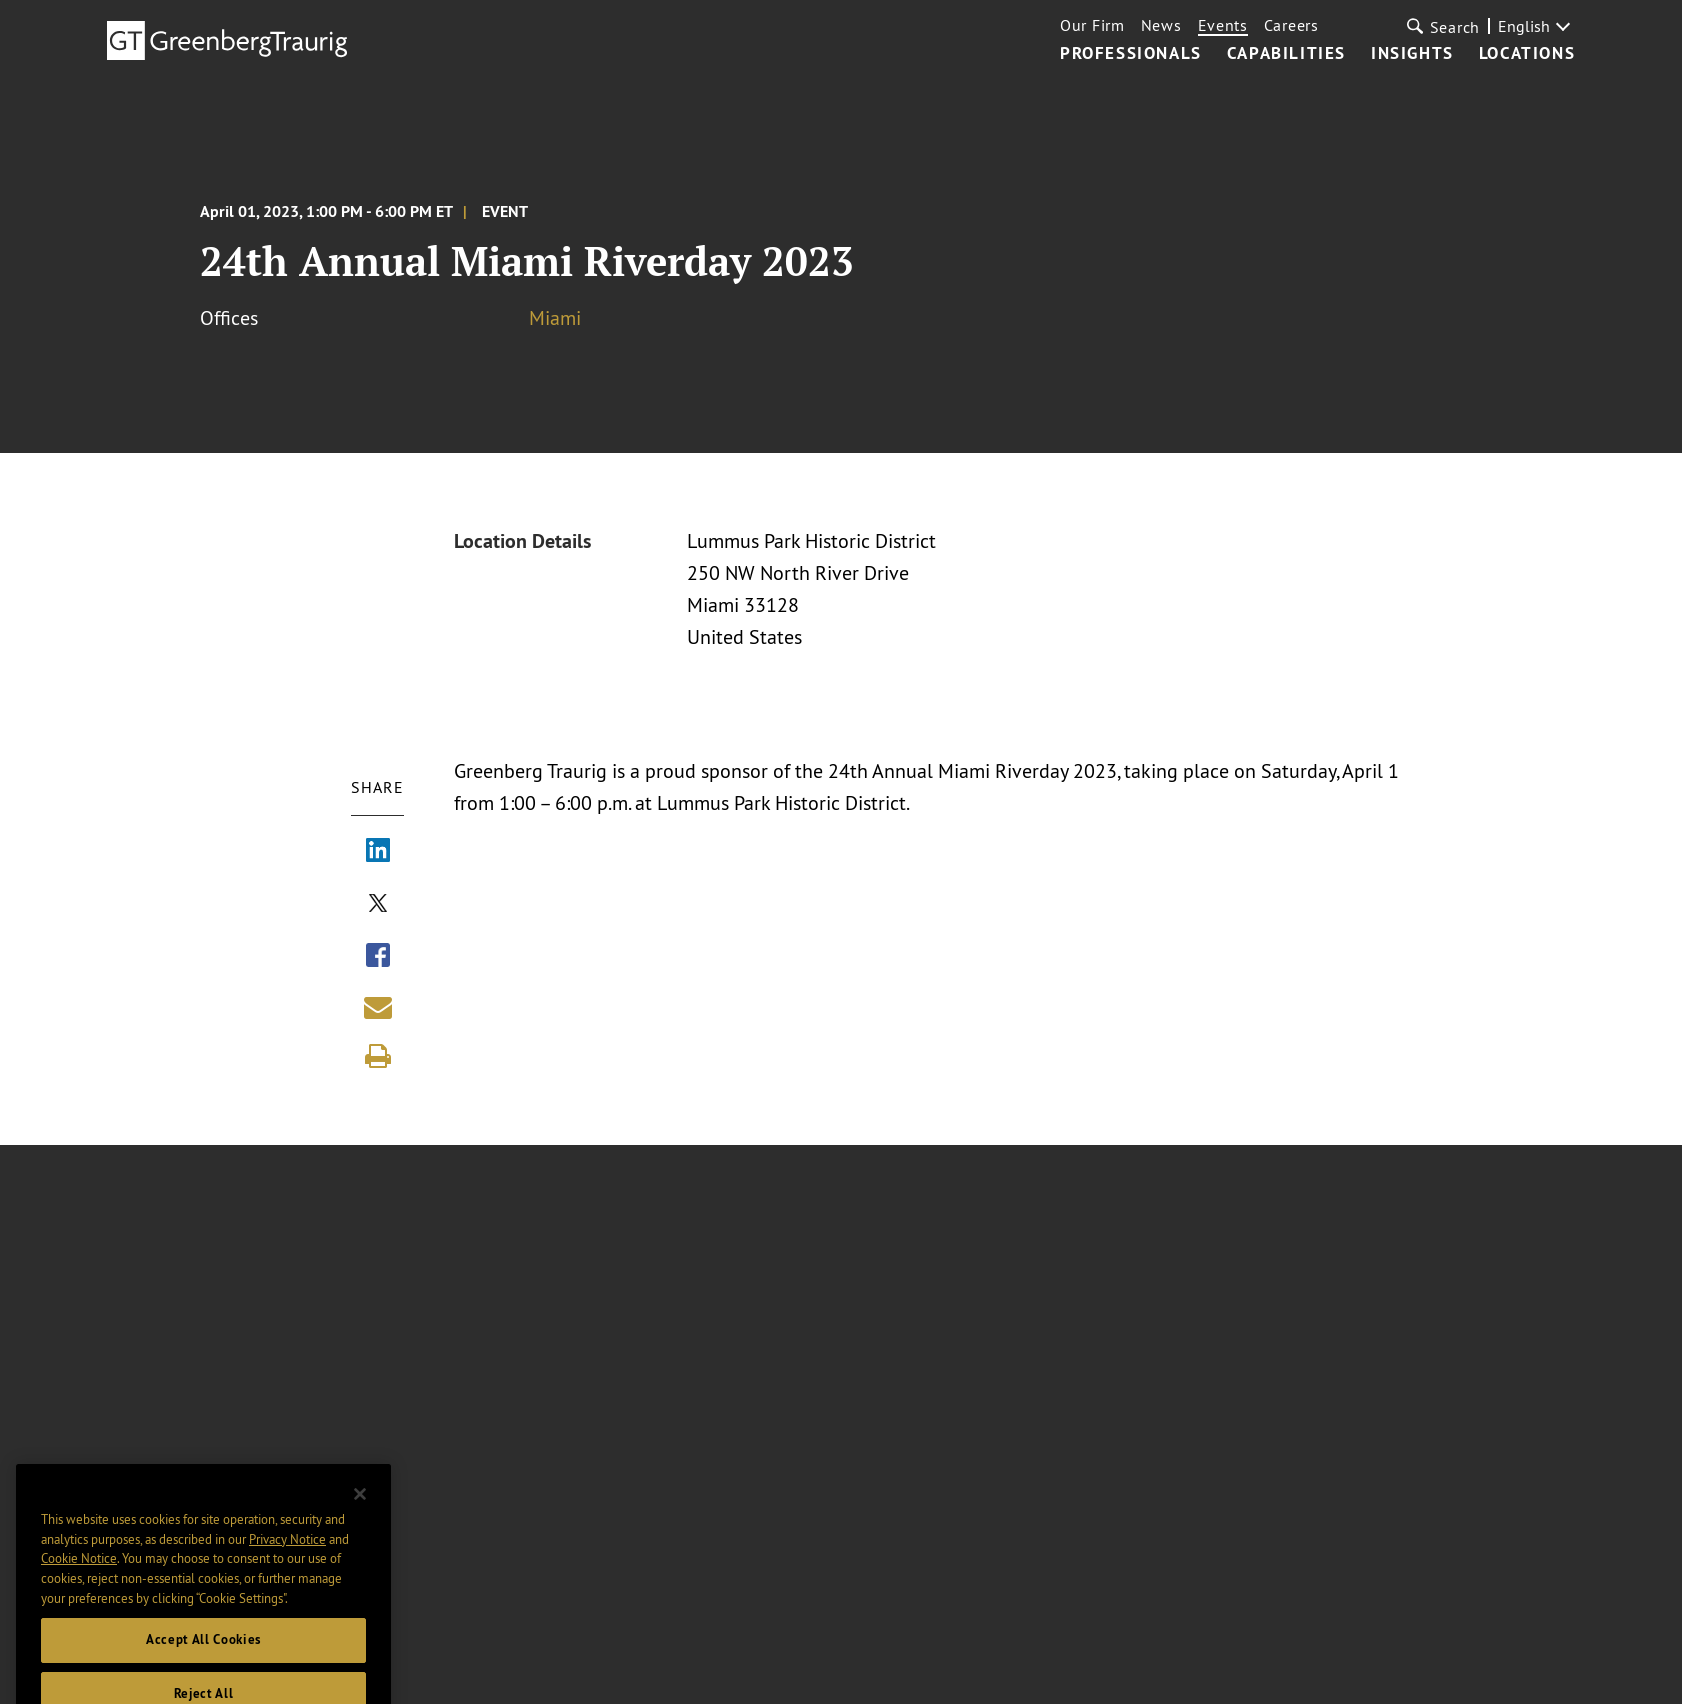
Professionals (1131, 54)
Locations (1527, 54)
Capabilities (1286, 54)
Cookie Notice (79, 1580)
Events (1223, 25)
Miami (555, 317)
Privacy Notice (287, 1560)
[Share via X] (378, 905)
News (1161, 25)
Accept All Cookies (203, 1661)
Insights (1412, 54)
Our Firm (1092, 25)
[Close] (360, 1516)
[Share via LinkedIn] (378, 852)
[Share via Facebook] (378, 957)
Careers (1291, 25)
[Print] (378, 1056)
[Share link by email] (378, 1007)
